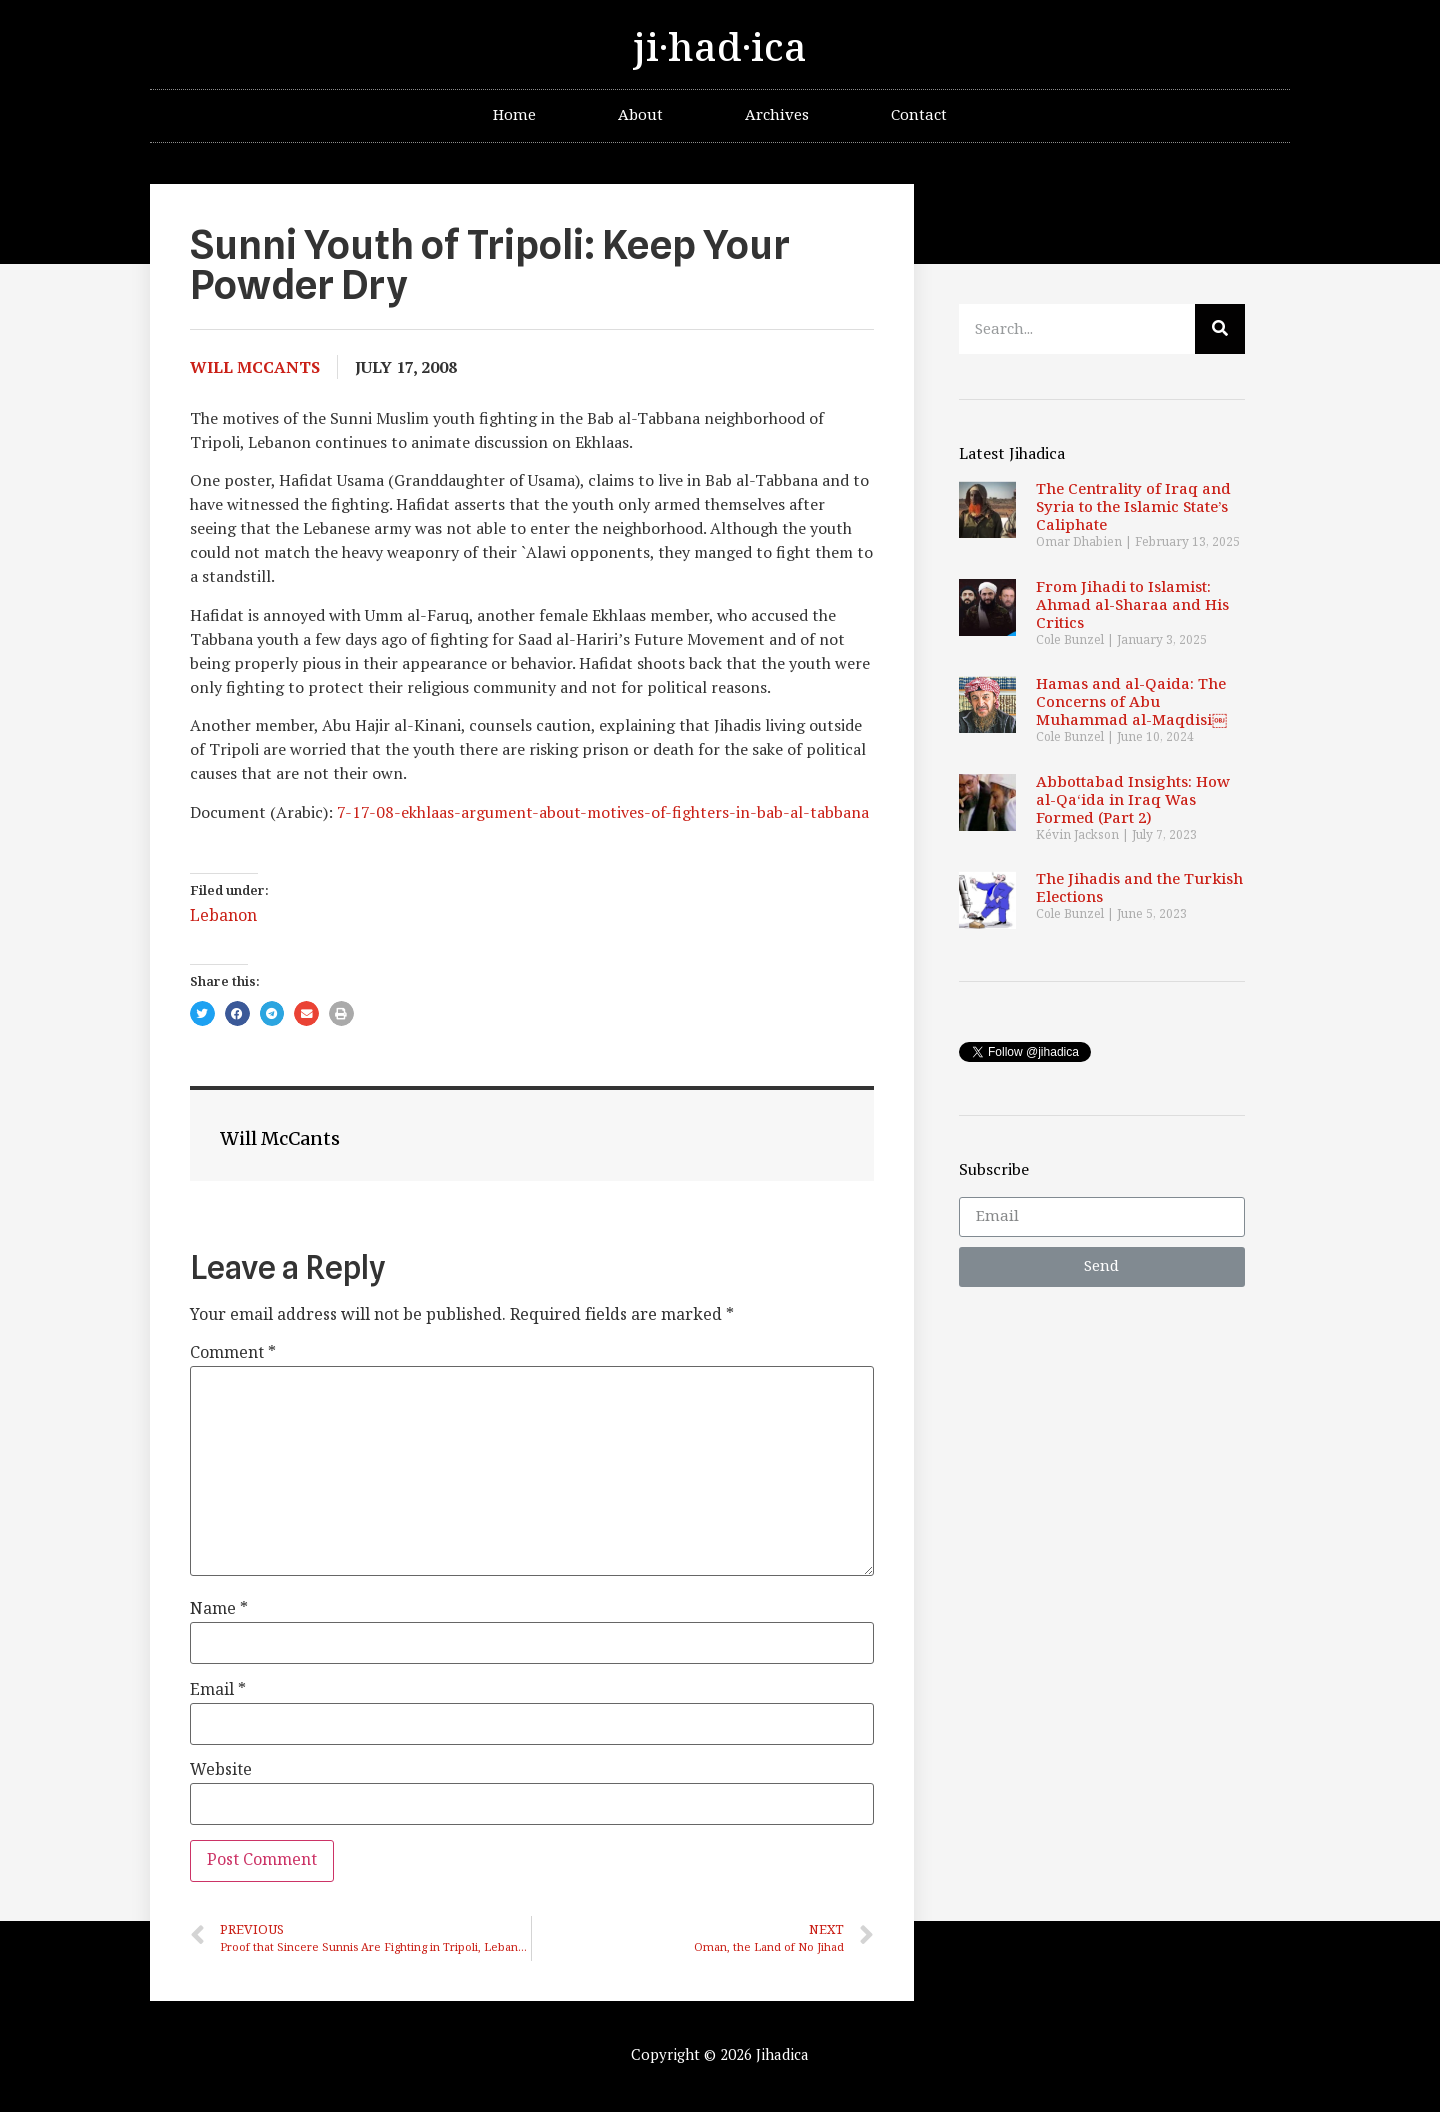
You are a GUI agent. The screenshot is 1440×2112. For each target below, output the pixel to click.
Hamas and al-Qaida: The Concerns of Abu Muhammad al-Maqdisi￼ (1131, 702)
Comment (233, 1354)
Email (218, 1691)
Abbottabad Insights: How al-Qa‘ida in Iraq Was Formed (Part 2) (1133, 800)
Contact (919, 115)
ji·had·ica (720, 49)
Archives (777, 115)
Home (514, 115)
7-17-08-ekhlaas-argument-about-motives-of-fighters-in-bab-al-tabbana (603, 812)
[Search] (1220, 329)
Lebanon (223, 916)
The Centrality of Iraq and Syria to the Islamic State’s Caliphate (1133, 507)
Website (221, 1771)
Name (219, 1610)
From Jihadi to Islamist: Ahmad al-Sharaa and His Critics (1132, 605)
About (640, 115)
